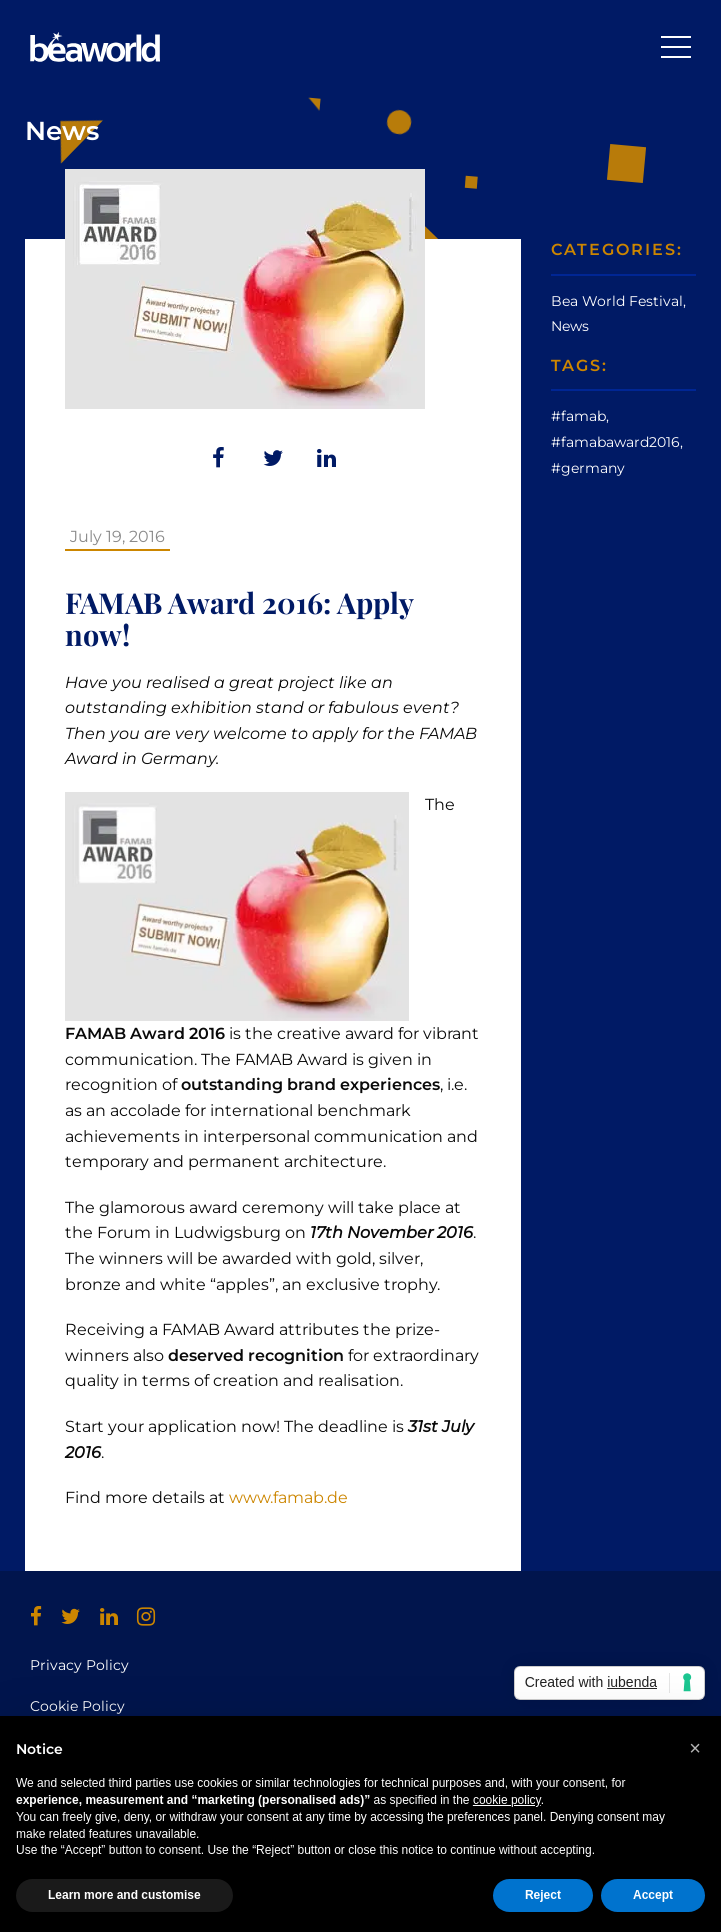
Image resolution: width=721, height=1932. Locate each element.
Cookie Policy (77, 1706)
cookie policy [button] (507, 1800)
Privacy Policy (79, 1665)
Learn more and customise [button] (124, 1895)
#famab (578, 416)
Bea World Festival (617, 301)
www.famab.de (288, 1497)
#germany (588, 468)
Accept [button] (653, 1895)
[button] (695, 1748)
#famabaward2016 (615, 442)
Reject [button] (543, 1895)
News (570, 326)
